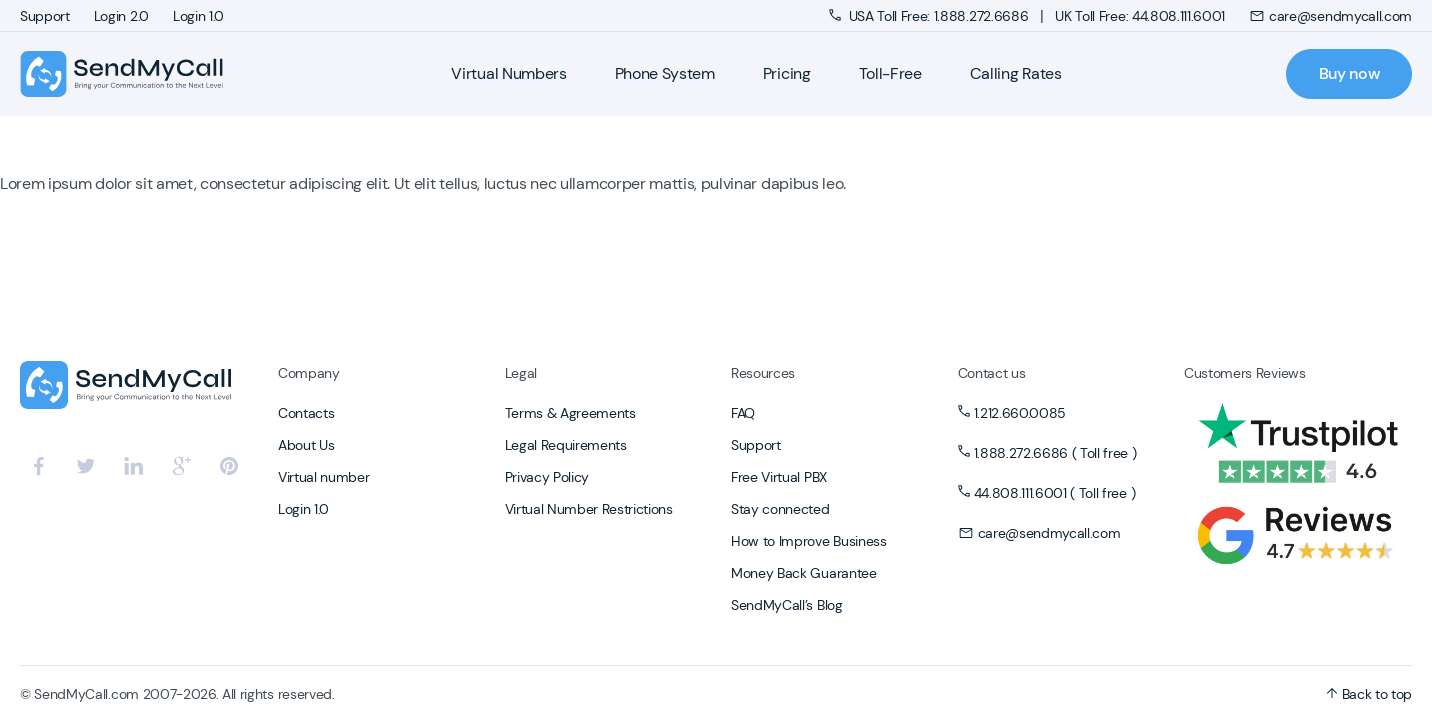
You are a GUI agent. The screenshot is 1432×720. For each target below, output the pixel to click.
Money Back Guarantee (804, 573)
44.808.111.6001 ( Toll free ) (1055, 493)
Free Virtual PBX (779, 477)
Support (45, 16)
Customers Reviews (1245, 373)
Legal (521, 373)
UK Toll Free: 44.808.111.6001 (1140, 16)
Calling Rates (1016, 73)
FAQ (743, 413)
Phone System (665, 73)
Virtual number (324, 477)
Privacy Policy (547, 477)
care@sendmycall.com (1330, 16)
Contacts (306, 413)
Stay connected (780, 509)
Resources (763, 373)
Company (309, 373)
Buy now (1349, 73)
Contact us (992, 373)
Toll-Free (890, 73)
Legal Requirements (566, 445)
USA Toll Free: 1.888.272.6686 (930, 16)
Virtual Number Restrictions (589, 509)
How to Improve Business (809, 541)
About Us (306, 445)
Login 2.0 (121, 16)
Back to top (1369, 694)
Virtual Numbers (508, 73)
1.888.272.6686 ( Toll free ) (1055, 453)
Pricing (787, 73)
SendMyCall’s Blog (787, 605)
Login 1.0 (198, 16)
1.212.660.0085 (1020, 413)
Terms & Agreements (570, 413)
